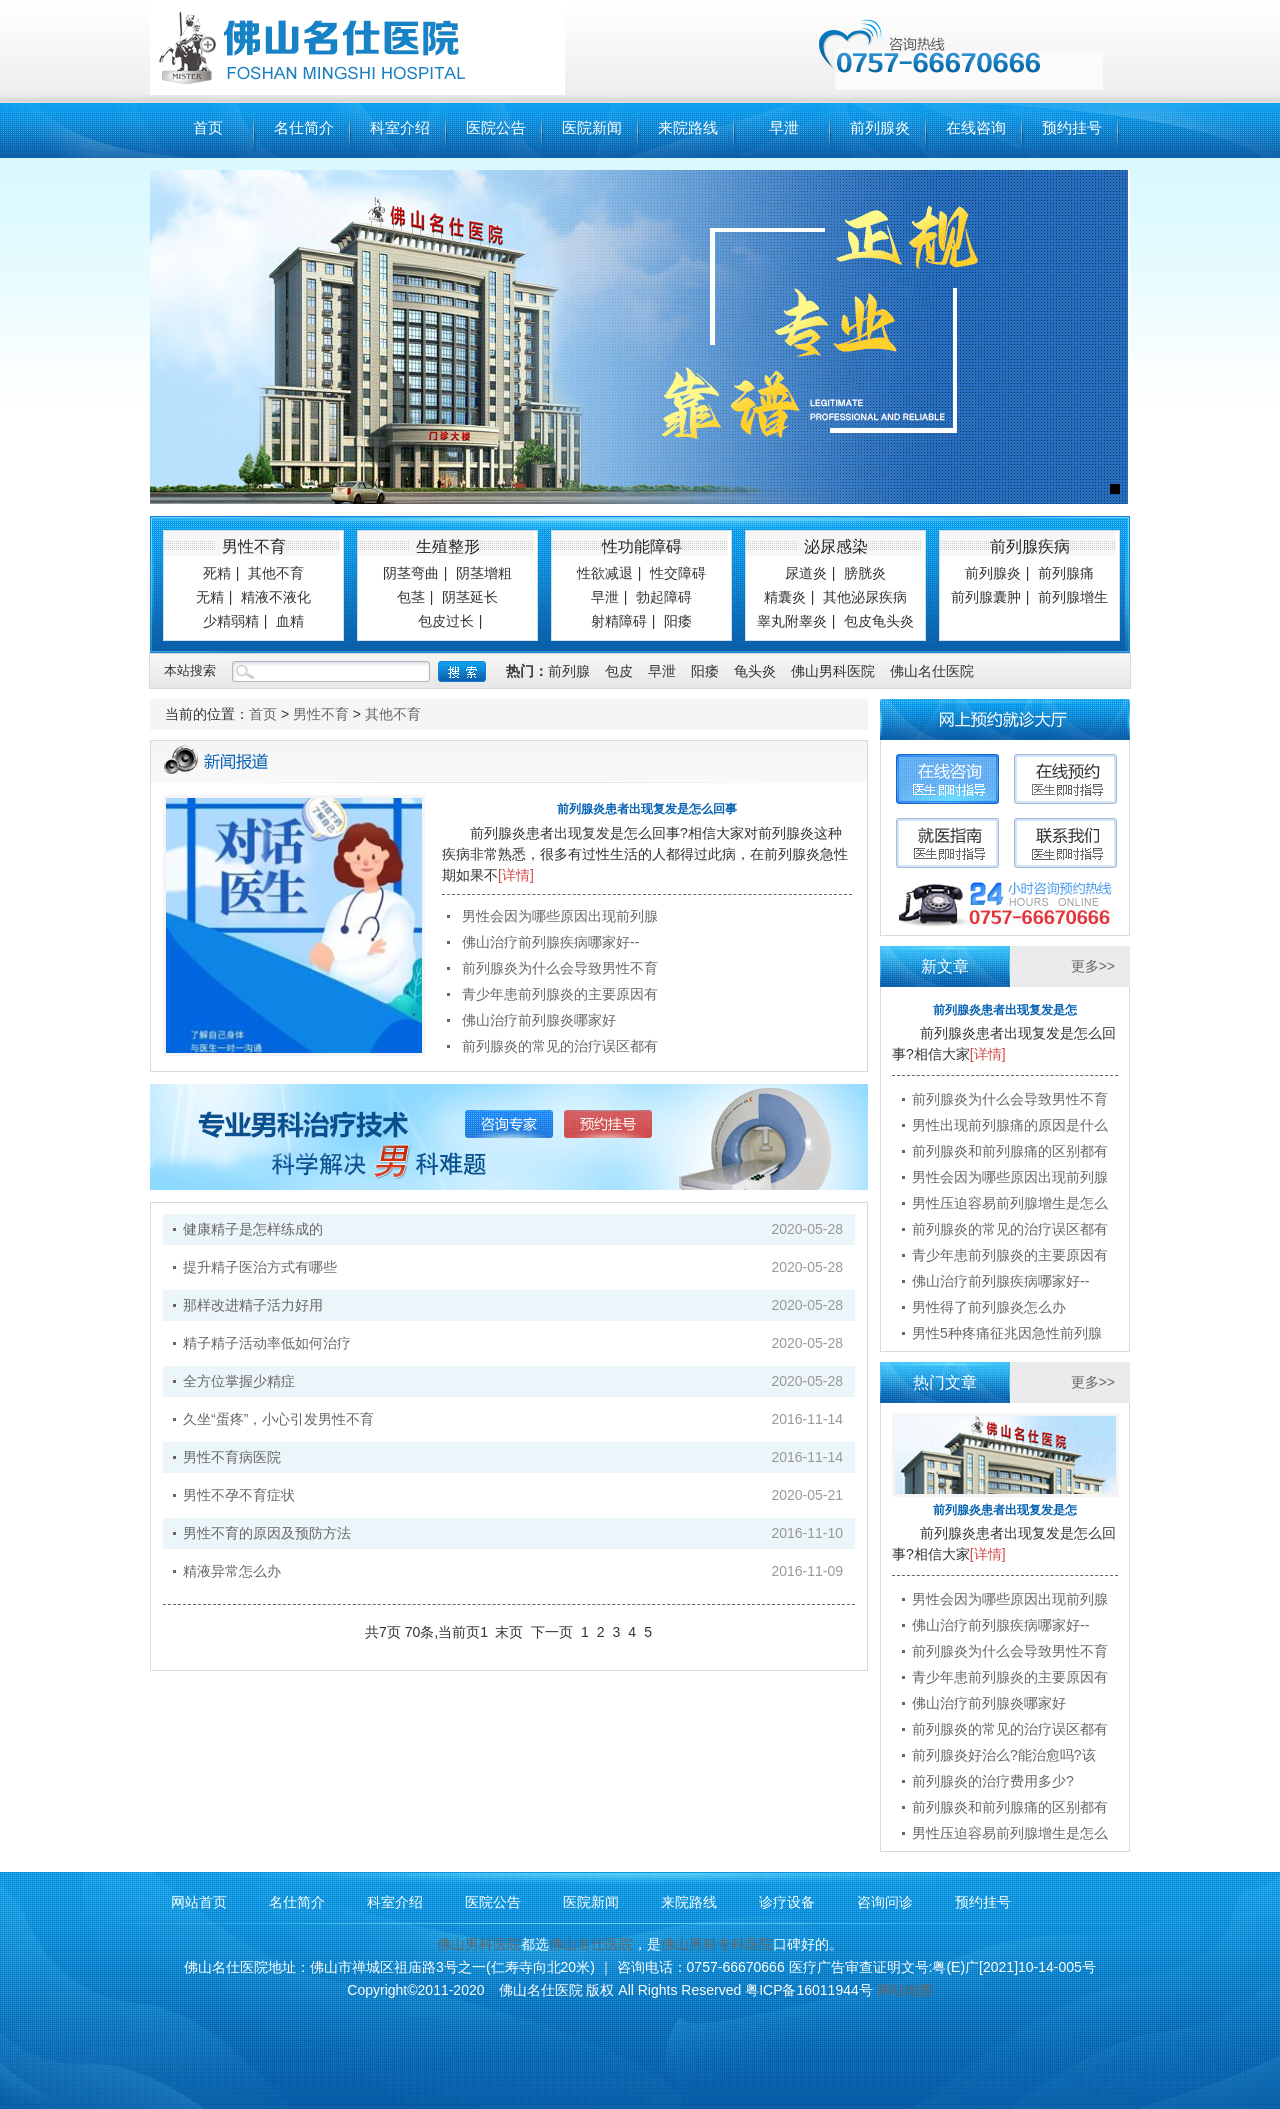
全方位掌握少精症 (239, 1381)
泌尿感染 (836, 546)
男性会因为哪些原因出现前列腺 (560, 916)
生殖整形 (448, 546)
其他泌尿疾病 (865, 597)
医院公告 (496, 128)
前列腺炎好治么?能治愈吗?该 (1004, 1755)
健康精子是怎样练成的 (253, 1229)
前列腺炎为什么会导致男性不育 (560, 968)
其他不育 (276, 573)
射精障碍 (619, 621)
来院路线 (688, 128)
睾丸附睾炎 (792, 621)
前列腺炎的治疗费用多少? (993, 1781)
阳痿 (678, 621)
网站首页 (199, 1902)
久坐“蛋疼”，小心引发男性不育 (278, 1419)
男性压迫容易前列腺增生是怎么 (1010, 1203)
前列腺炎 (880, 128)
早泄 (784, 128)
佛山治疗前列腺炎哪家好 (539, 1020)
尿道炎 (806, 573)
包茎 (411, 597)
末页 (509, 1632)
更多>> (1093, 966)
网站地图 (905, 1990)
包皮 (619, 671)
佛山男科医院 (833, 671)
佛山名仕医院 (932, 671)
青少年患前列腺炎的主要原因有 (560, 994)
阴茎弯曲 (411, 573)
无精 (210, 597)
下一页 (552, 1632)
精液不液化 (276, 597)
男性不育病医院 (232, 1457)
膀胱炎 (865, 573)
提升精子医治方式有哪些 (260, 1267)
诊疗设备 (787, 1902)
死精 (217, 573)
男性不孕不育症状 (239, 1495)
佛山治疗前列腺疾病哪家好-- (550, 942)
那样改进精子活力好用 (253, 1305)
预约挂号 (1072, 128)
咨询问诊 (885, 1902)
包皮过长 (446, 621)
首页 (208, 128)
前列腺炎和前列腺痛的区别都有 (1010, 1151)
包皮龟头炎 (879, 621)
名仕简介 (304, 128)
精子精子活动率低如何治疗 (267, 1343)
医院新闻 (592, 128)
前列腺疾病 (1030, 546)
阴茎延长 (470, 597)
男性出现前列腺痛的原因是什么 (1010, 1125)
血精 (290, 621)
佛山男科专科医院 (717, 1944)
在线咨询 (976, 128)
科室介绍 (400, 128)
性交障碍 (678, 573)
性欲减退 (605, 573)
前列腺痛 (1066, 573)
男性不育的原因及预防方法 (267, 1533)
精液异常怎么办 (232, 1571)
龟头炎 (755, 671)
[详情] (516, 875)
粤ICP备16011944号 (809, 1990)
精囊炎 (785, 597)
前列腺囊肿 (986, 597)
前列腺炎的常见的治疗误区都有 (560, 1046)
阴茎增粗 (484, 573)
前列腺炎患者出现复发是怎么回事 (647, 809)
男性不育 (254, 546)
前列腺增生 (1073, 597)
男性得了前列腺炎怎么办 (989, 1307)
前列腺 (569, 671)
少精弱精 (231, 621)
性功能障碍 (642, 546)
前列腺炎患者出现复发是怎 (1005, 1010)
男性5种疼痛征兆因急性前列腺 (1007, 1333)
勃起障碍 (664, 597)
